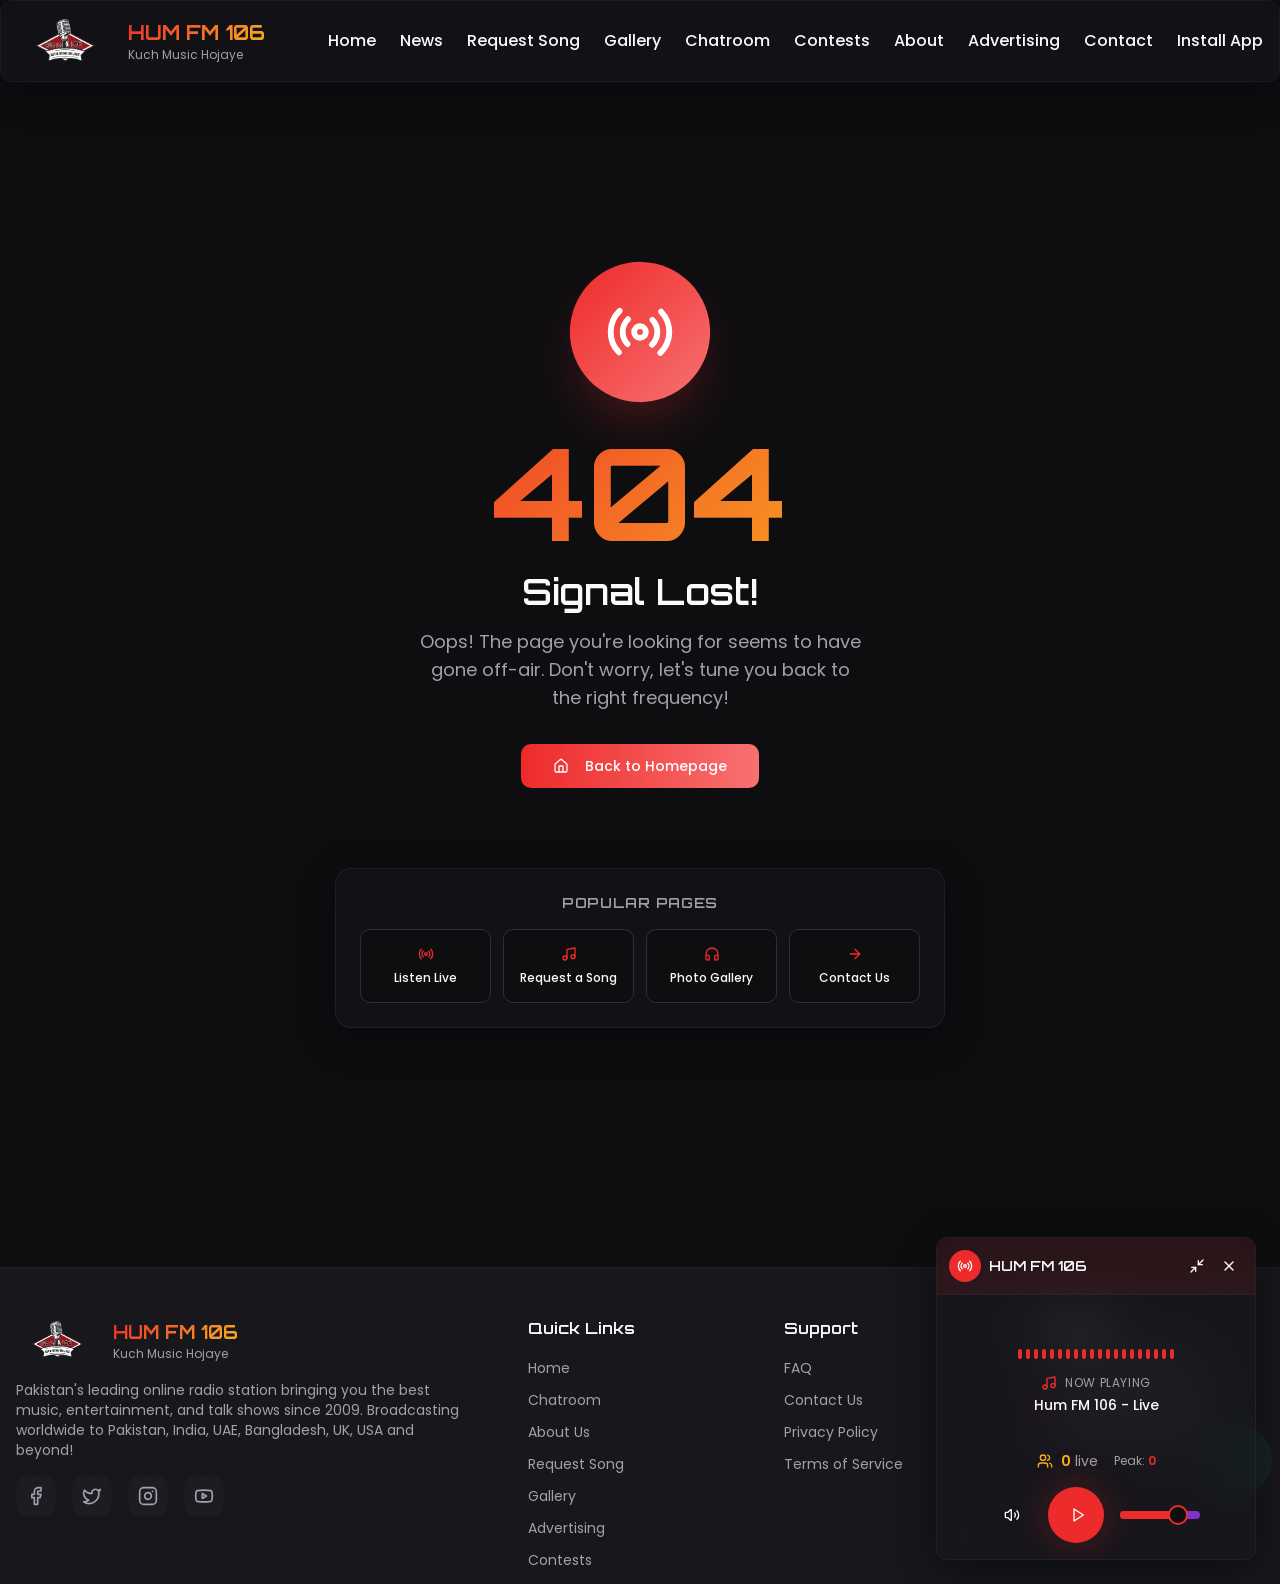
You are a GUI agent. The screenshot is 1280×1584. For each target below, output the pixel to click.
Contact (1118, 40)
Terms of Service (843, 1464)
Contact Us (823, 1400)
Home (352, 40)
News (421, 40)
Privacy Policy (831, 1432)
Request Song (523, 40)
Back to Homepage (640, 766)
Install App (1220, 40)
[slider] (1178, 1515)
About (919, 40)
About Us (559, 1432)
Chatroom (727, 40)
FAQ (798, 1368)
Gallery (632, 40)
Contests (832, 40)
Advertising (1014, 40)
